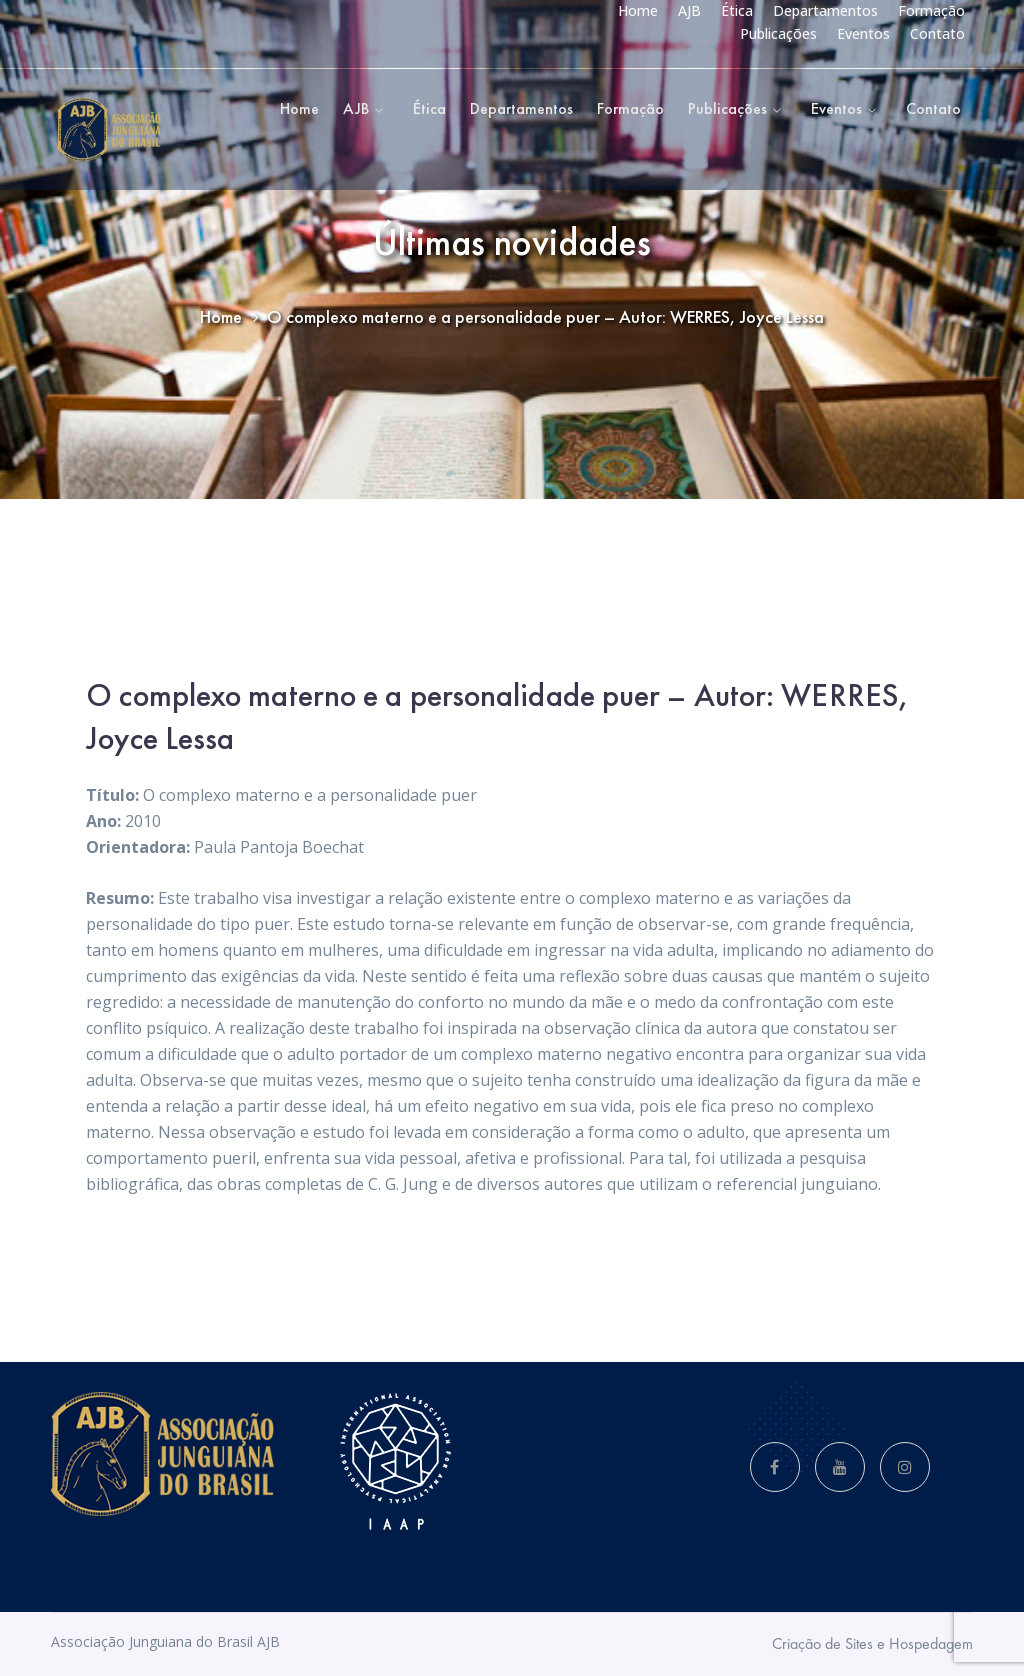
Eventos (863, 33)
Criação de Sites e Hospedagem (872, 1643)
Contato (937, 33)
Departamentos (825, 10)
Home (638, 10)
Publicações (778, 33)
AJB (689, 10)
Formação (931, 10)
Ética (737, 10)
